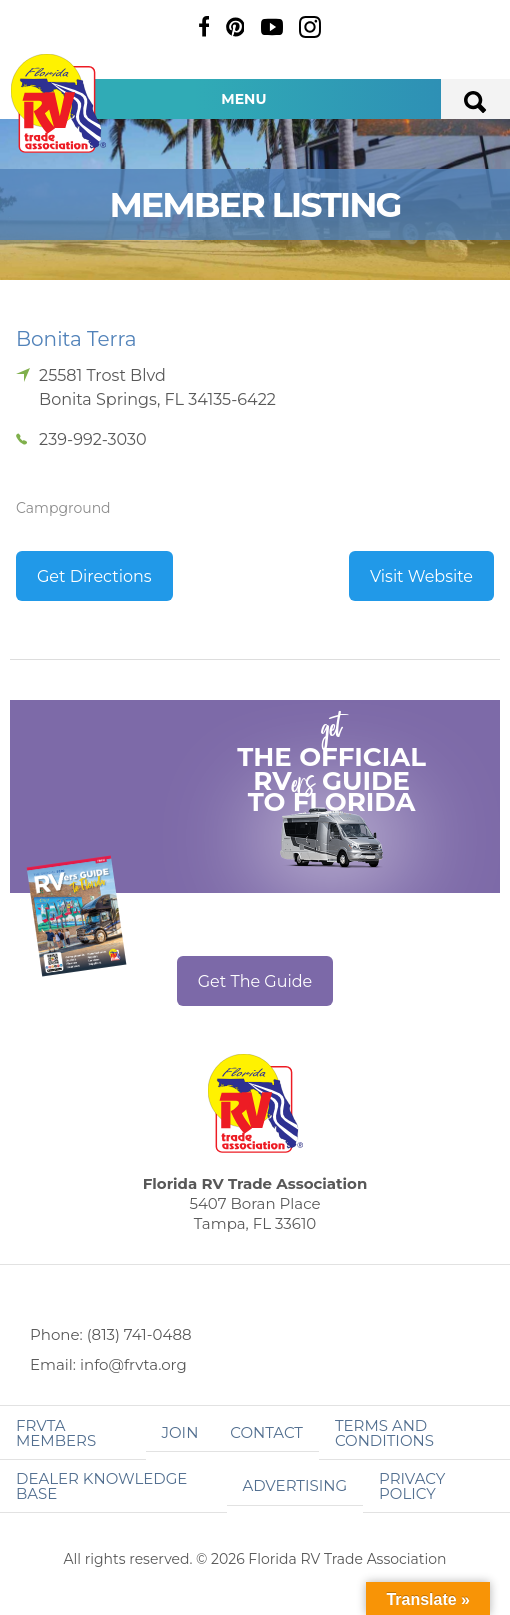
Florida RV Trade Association (58, 103)
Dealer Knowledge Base (101, 1486)
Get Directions (94, 576)
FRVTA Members (56, 1433)
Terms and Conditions (384, 1433)
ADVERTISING (295, 1485)
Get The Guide (255, 981)
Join (180, 1432)
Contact (266, 1432)
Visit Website (421, 576)
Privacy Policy (412, 1486)
